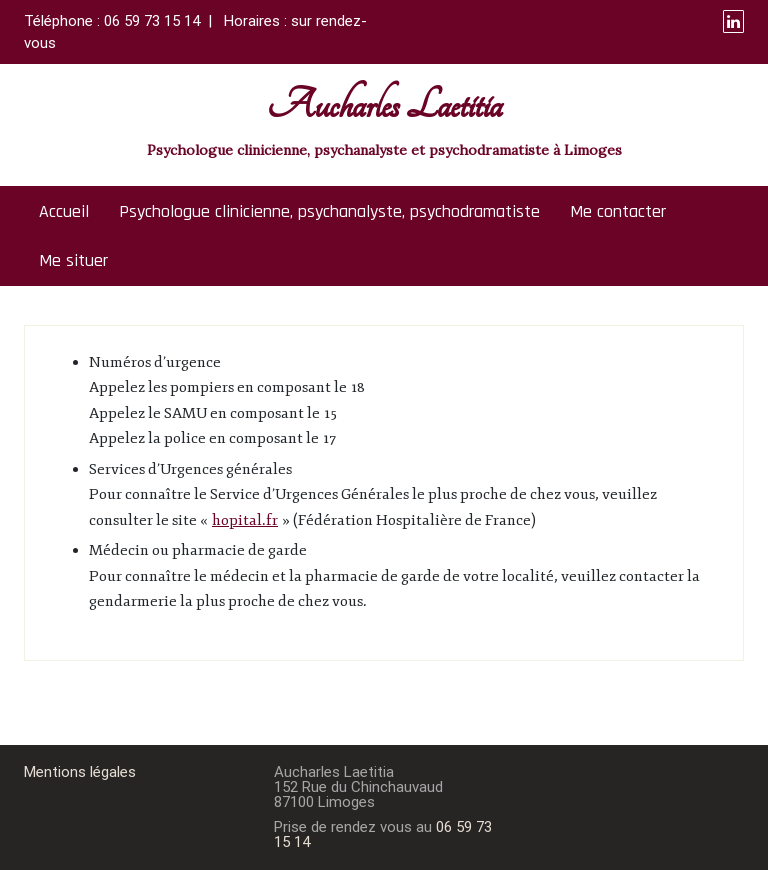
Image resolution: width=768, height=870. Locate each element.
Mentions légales (80, 772)
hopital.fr (245, 520)
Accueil (64, 211)
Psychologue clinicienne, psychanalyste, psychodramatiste (329, 211)
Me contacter (618, 211)
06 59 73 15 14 (152, 21)
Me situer (73, 260)
